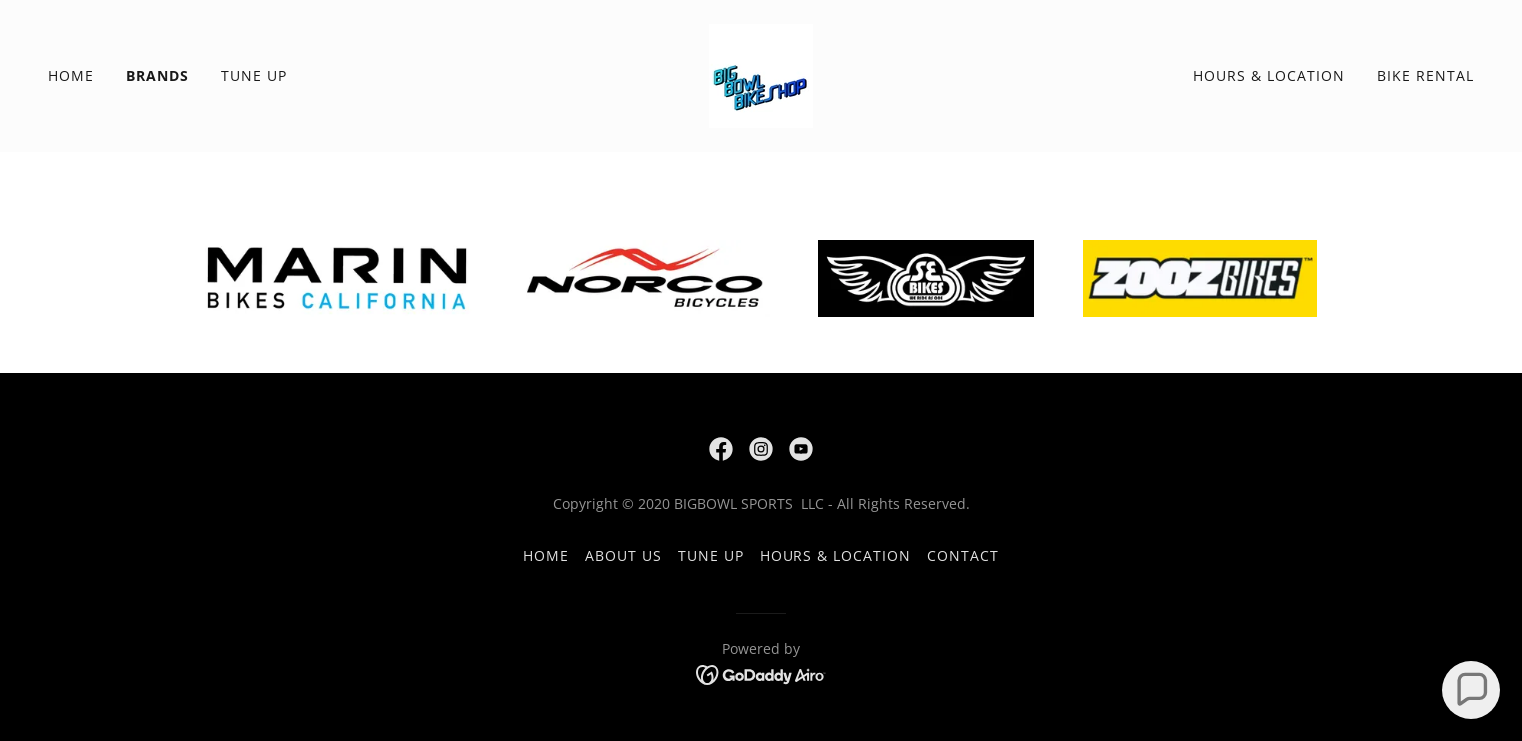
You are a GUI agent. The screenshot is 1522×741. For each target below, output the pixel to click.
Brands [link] (157, 75)
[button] (1471, 690)
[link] (761, 74)
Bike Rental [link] (1425, 75)
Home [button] (546, 555)
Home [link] (71, 75)
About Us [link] (623, 555)
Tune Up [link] (254, 75)
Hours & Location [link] (1269, 75)
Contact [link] (963, 555)
